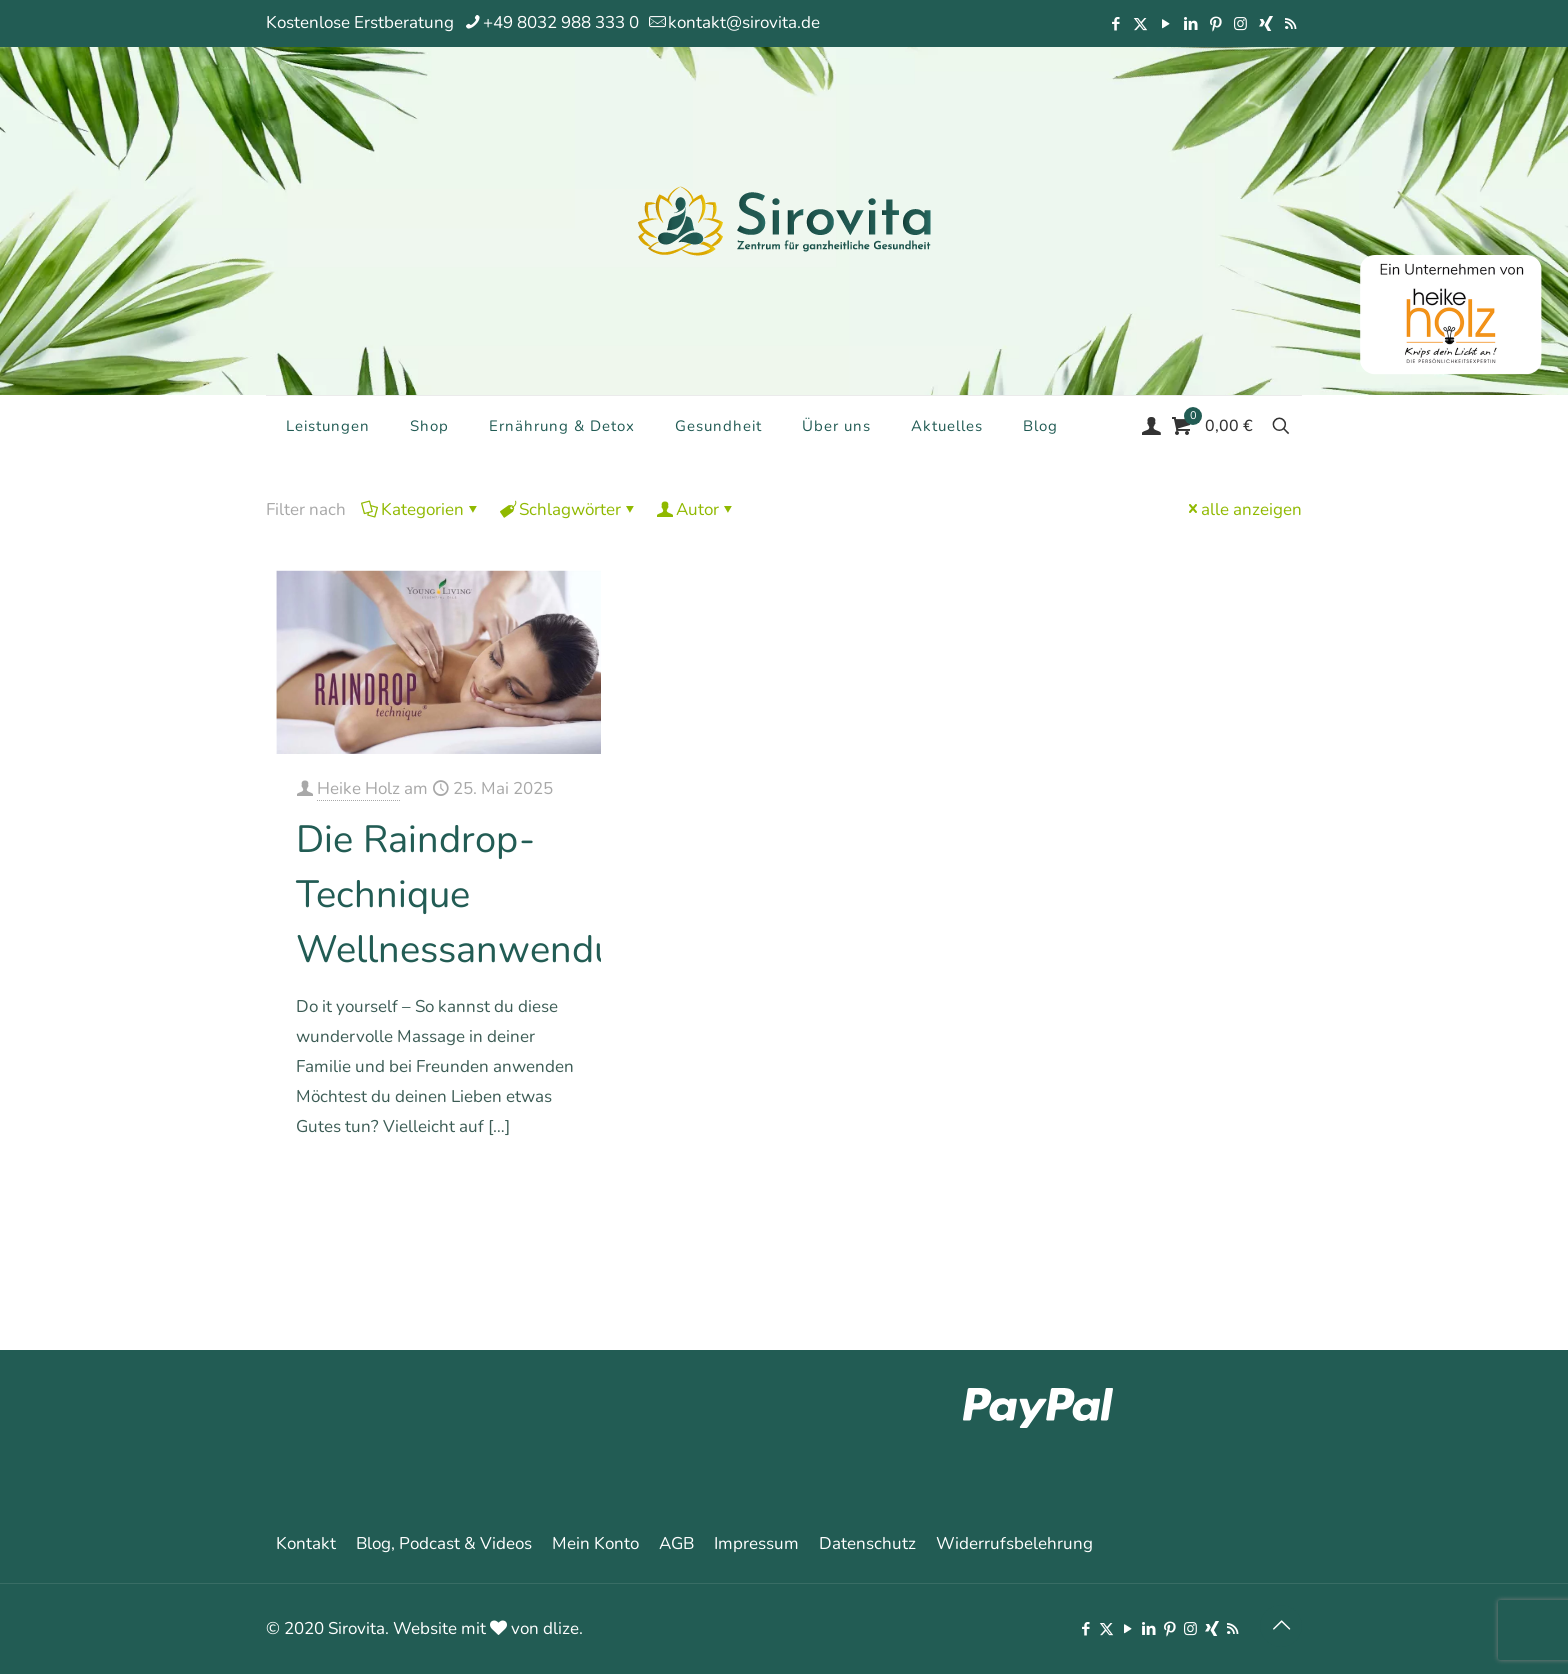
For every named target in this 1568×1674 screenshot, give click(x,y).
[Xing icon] (1265, 24)
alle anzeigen (1243, 509)
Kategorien (421, 509)
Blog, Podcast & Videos (444, 1543)
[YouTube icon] (1165, 24)
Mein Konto (595, 1543)
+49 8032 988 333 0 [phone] (561, 22)
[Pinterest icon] (1215, 24)
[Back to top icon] (1281, 1626)
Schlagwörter (568, 509)
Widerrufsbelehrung (1014, 1543)
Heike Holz (358, 788)
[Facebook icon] (1115, 24)
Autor (696, 509)
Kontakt (306, 1543)
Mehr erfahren (531, 1183)
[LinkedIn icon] (1190, 24)
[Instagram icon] (1240, 24)
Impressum (756, 1543)
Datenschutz (867, 1543)
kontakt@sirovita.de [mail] (744, 22)
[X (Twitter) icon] (1140, 24)
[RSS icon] (1290, 24)
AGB (676, 1543)
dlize (561, 1628)
